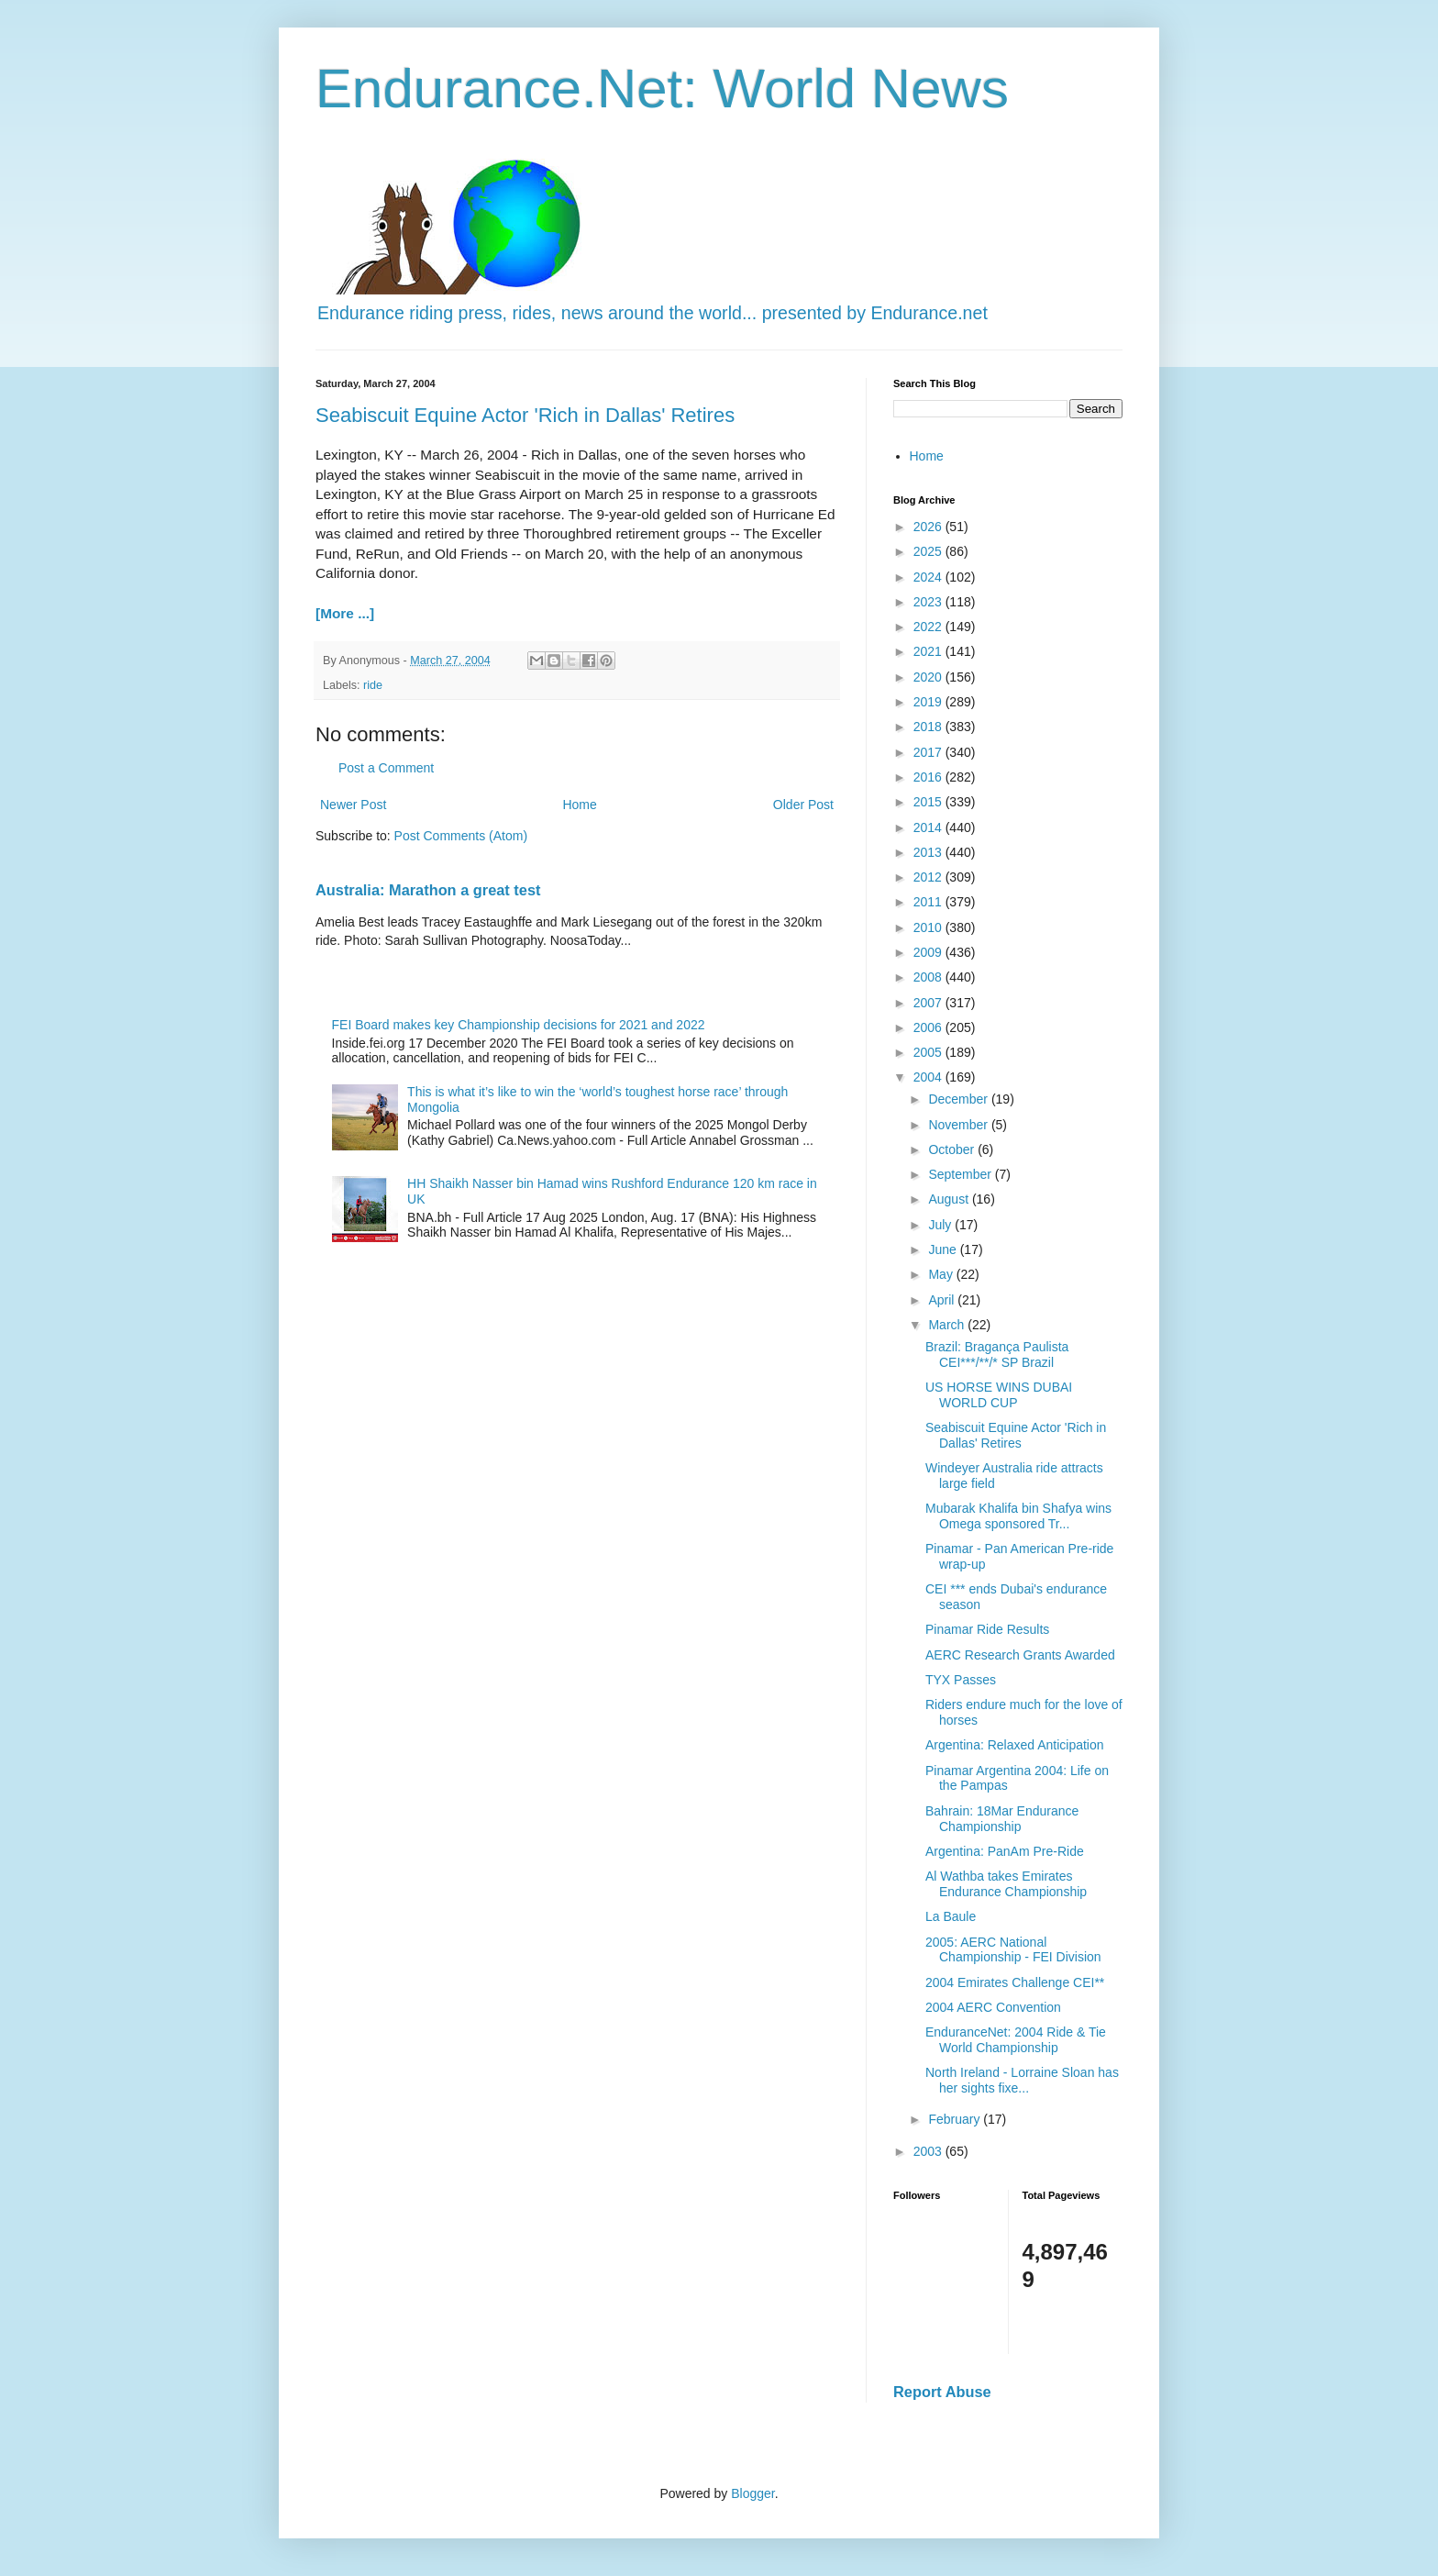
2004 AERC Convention (993, 2007)
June (943, 1249)
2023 (929, 601)
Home (579, 804)
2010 (929, 927)
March (948, 1324)
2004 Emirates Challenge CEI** (1014, 1982)
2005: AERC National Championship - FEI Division (1013, 1950)
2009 (929, 952)
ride (372, 685)
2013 (929, 852)
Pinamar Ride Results (987, 1629)
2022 (929, 626)
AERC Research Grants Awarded (1020, 1655)
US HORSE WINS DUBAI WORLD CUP (998, 1395)
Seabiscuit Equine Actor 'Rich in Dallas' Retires (525, 415)
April (942, 1300)
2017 (929, 752)
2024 (929, 577)
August (949, 1199)
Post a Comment (386, 768)
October (953, 1149)
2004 (929, 1077)
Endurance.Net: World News (662, 88)
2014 (929, 827)
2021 (929, 651)
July (941, 1224)
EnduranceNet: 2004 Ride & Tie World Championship (1015, 2040)
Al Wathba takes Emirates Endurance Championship (1006, 1884)
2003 (929, 2151)
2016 (929, 777)
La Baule (950, 1916)
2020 (929, 677)
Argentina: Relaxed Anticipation (1014, 1745)
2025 (929, 551)
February (955, 2119)
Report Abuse (942, 2391)
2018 (929, 726)
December (959, 1099)
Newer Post (353, 804)
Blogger (752, 2493)
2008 (929, 977)
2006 (929, 1027)
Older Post (803, 804)
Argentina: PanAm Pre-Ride (1004, 1851)
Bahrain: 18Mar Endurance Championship (1001, 1819)
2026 (929, 526)
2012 (929, 877)
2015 (929, 801)
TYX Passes (960, 1679)
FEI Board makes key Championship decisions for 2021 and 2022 (518, 1024)
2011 (929, 901)
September (961, 1174)
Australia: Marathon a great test (427, 890)
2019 (929, 701)
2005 (929, 1052)
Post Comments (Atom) (460, 835)
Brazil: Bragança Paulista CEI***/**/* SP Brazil (996, 1354)
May (942, 1274)
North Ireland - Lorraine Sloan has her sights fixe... (1022, 2080)
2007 (929, 1002)
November (959, 1124)
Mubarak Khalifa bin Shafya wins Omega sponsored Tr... (1018, 1516)
